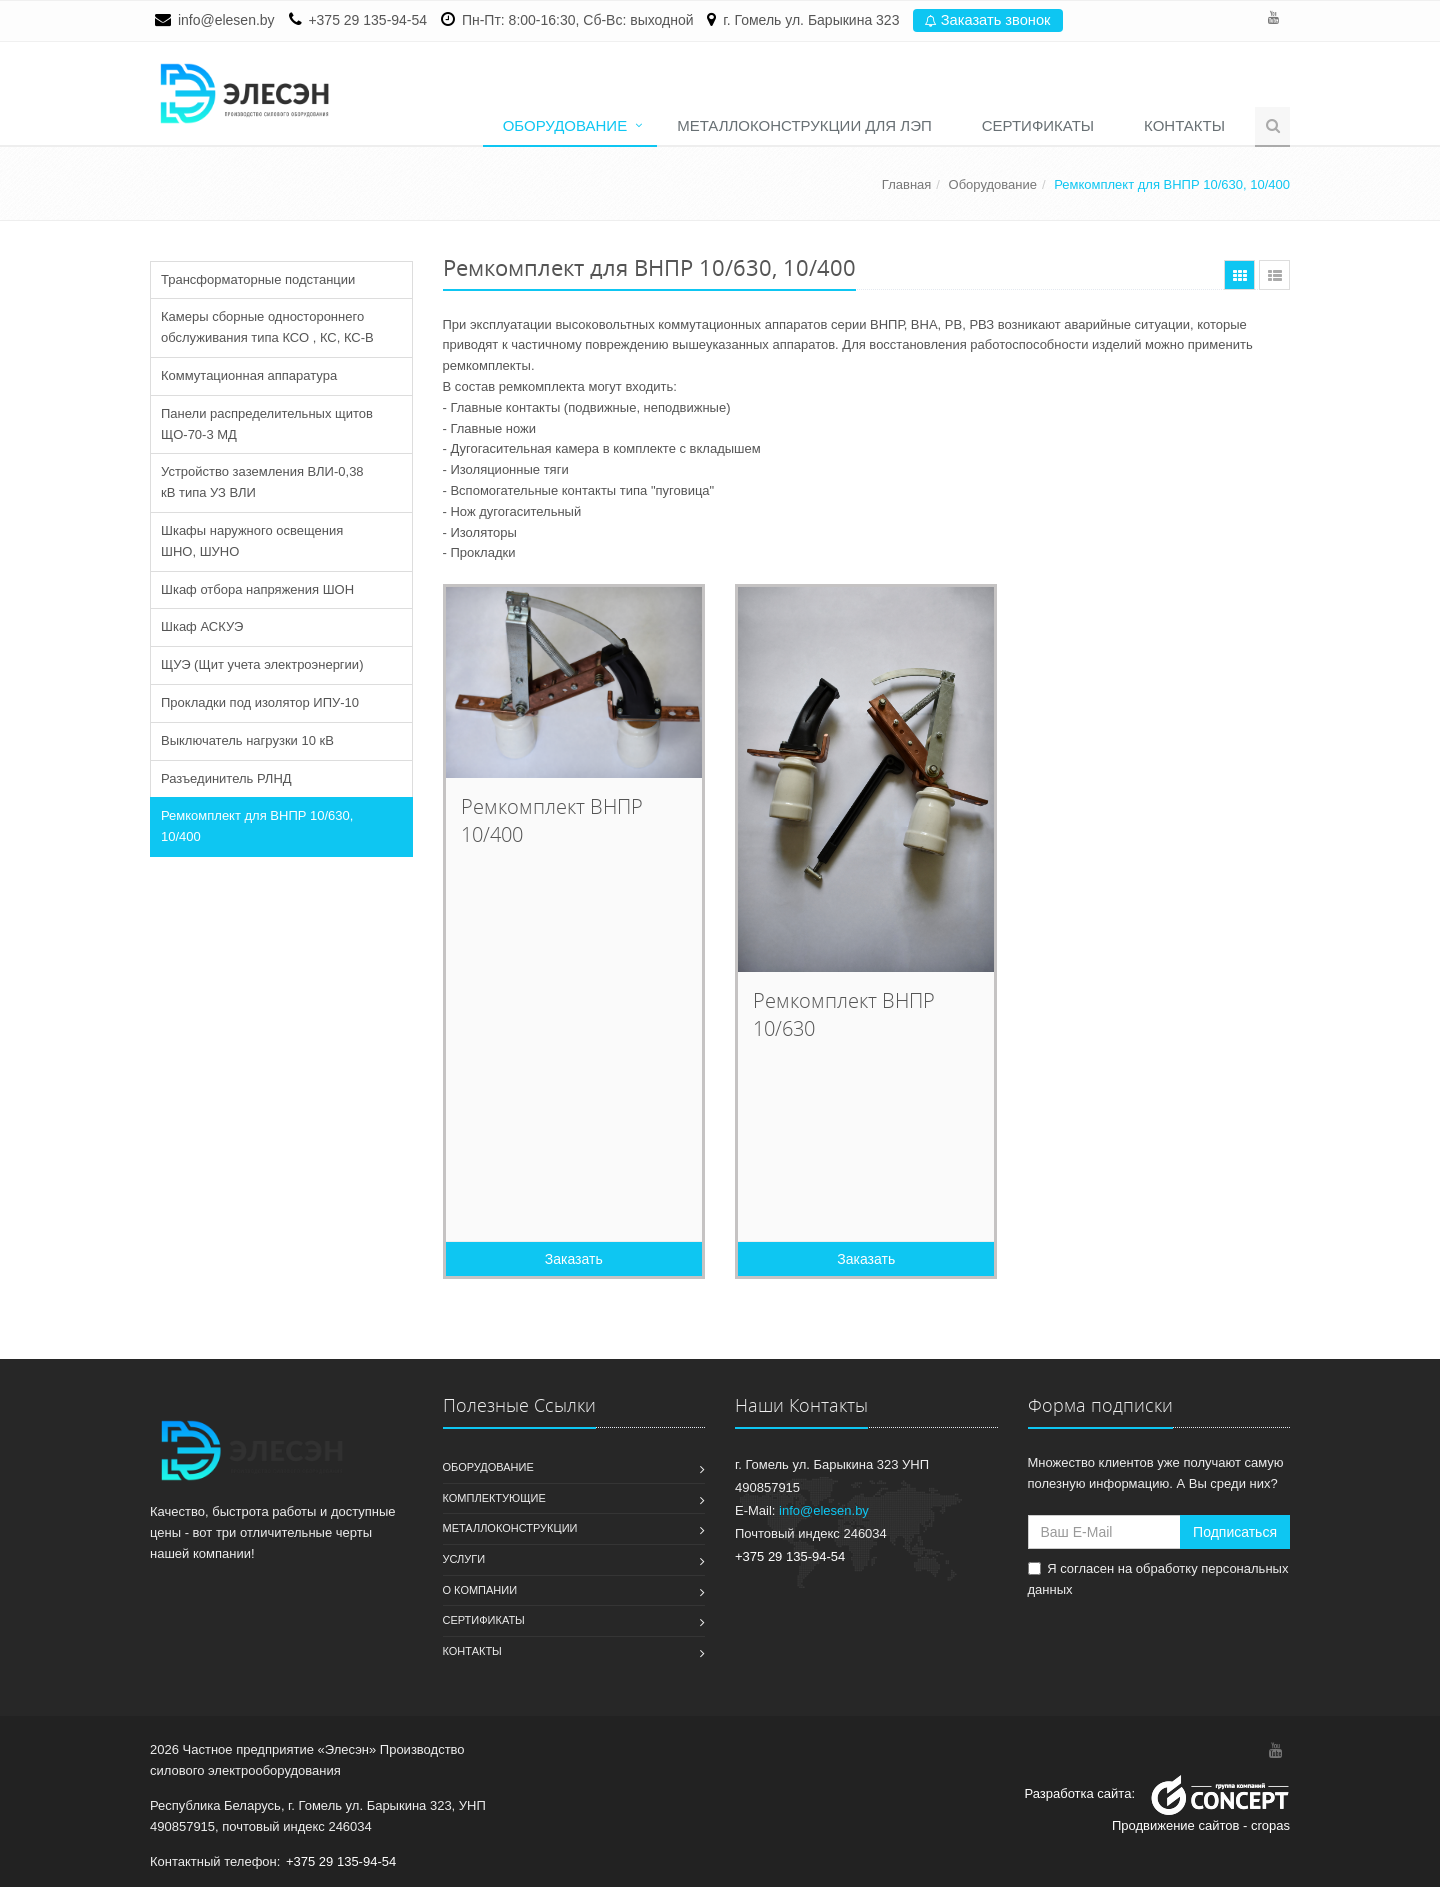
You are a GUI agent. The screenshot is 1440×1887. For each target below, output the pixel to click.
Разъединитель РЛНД (226, 778)
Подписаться (1235, 1532)
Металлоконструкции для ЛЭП (804, 125)
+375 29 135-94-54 (367, 20)
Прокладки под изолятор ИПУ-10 (260, 702)
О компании (480, 1590)
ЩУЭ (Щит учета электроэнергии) (262, 664)
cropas (1270, 1825)
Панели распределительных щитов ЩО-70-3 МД (267, 424)
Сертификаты (1038, 125)
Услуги (464, 1559)
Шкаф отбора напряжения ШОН (257, 589)
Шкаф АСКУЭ (202, 626)
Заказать (574, 1259)
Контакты (1184, 125)
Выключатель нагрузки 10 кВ (247, 740)
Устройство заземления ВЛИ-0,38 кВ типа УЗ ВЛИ (262, 482)
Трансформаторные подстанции (258, 279)
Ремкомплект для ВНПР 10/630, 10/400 (257, 826)
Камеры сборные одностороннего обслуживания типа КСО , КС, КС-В (267, 327)
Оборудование (565, 125)
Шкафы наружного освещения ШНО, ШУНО (252, 541)
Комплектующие (494, 1498)
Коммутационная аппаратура (249, 375)
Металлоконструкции (510, 1528)
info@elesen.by (226, 20)
